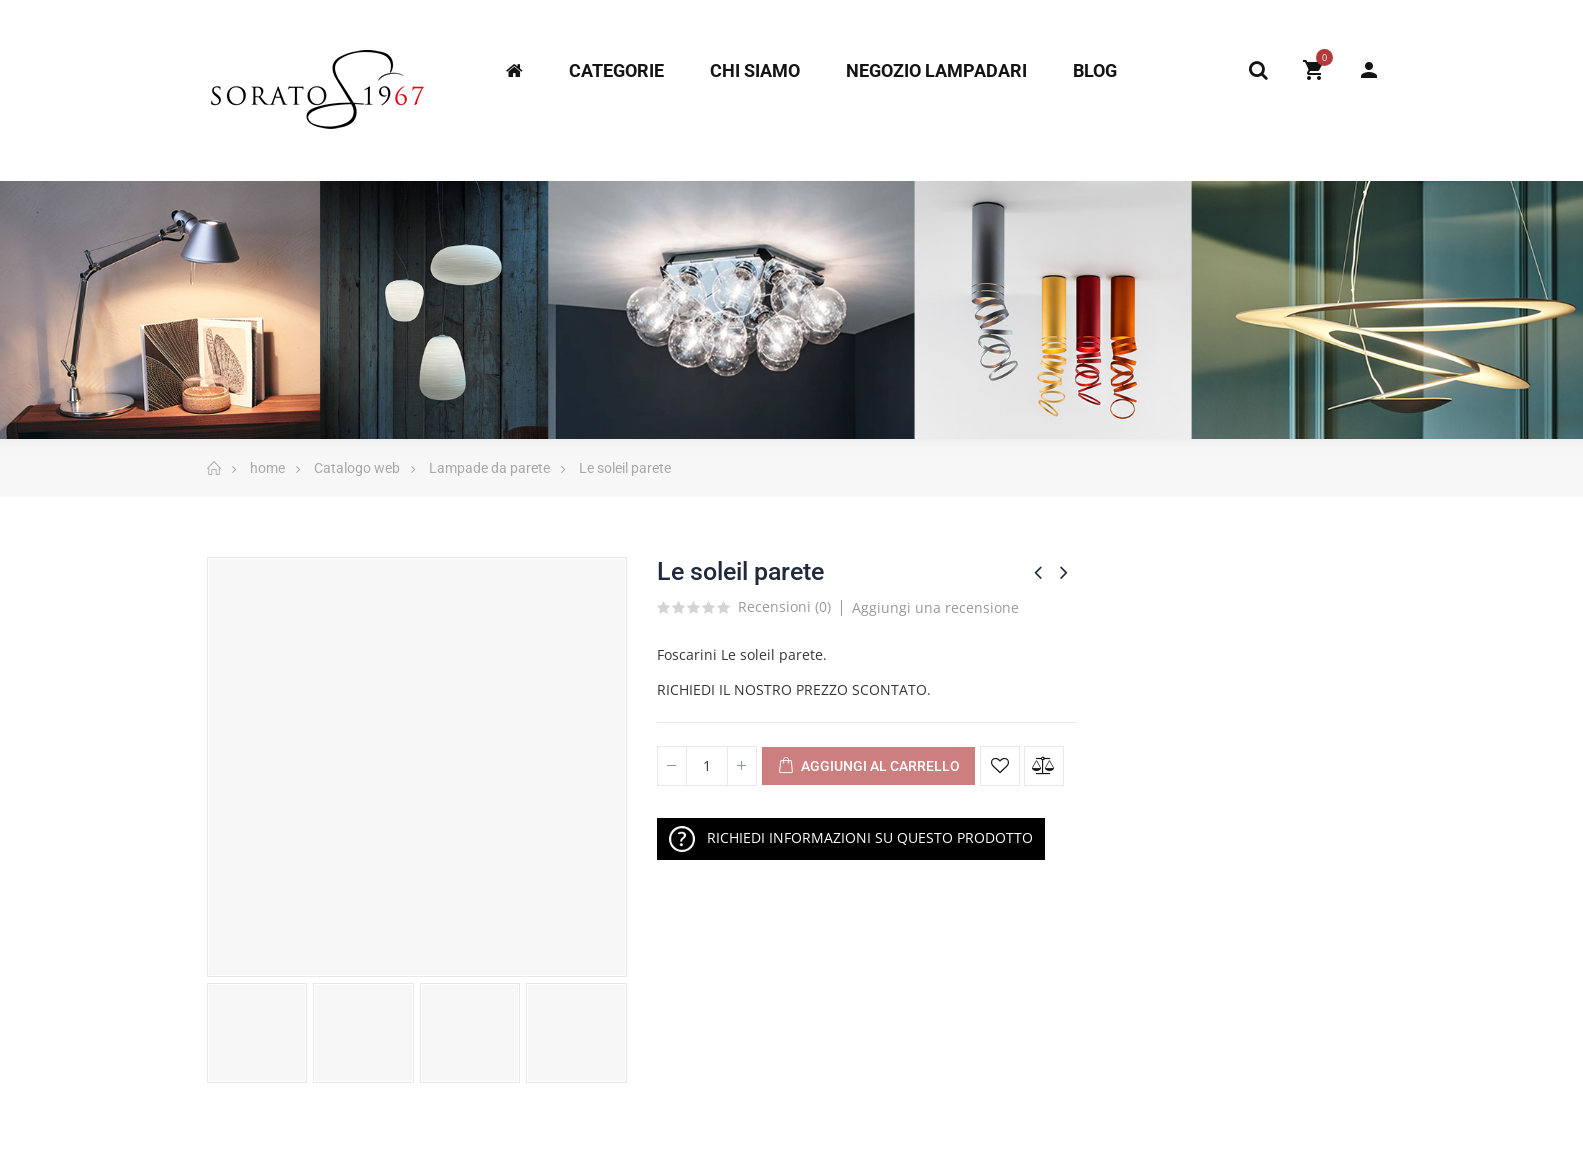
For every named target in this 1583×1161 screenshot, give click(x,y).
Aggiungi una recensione (935, 607)
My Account (1369, 70)
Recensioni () (784, 608)
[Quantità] (707, 766)
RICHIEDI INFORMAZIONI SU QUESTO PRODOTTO (851, 839)
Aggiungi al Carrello (868, 767)
